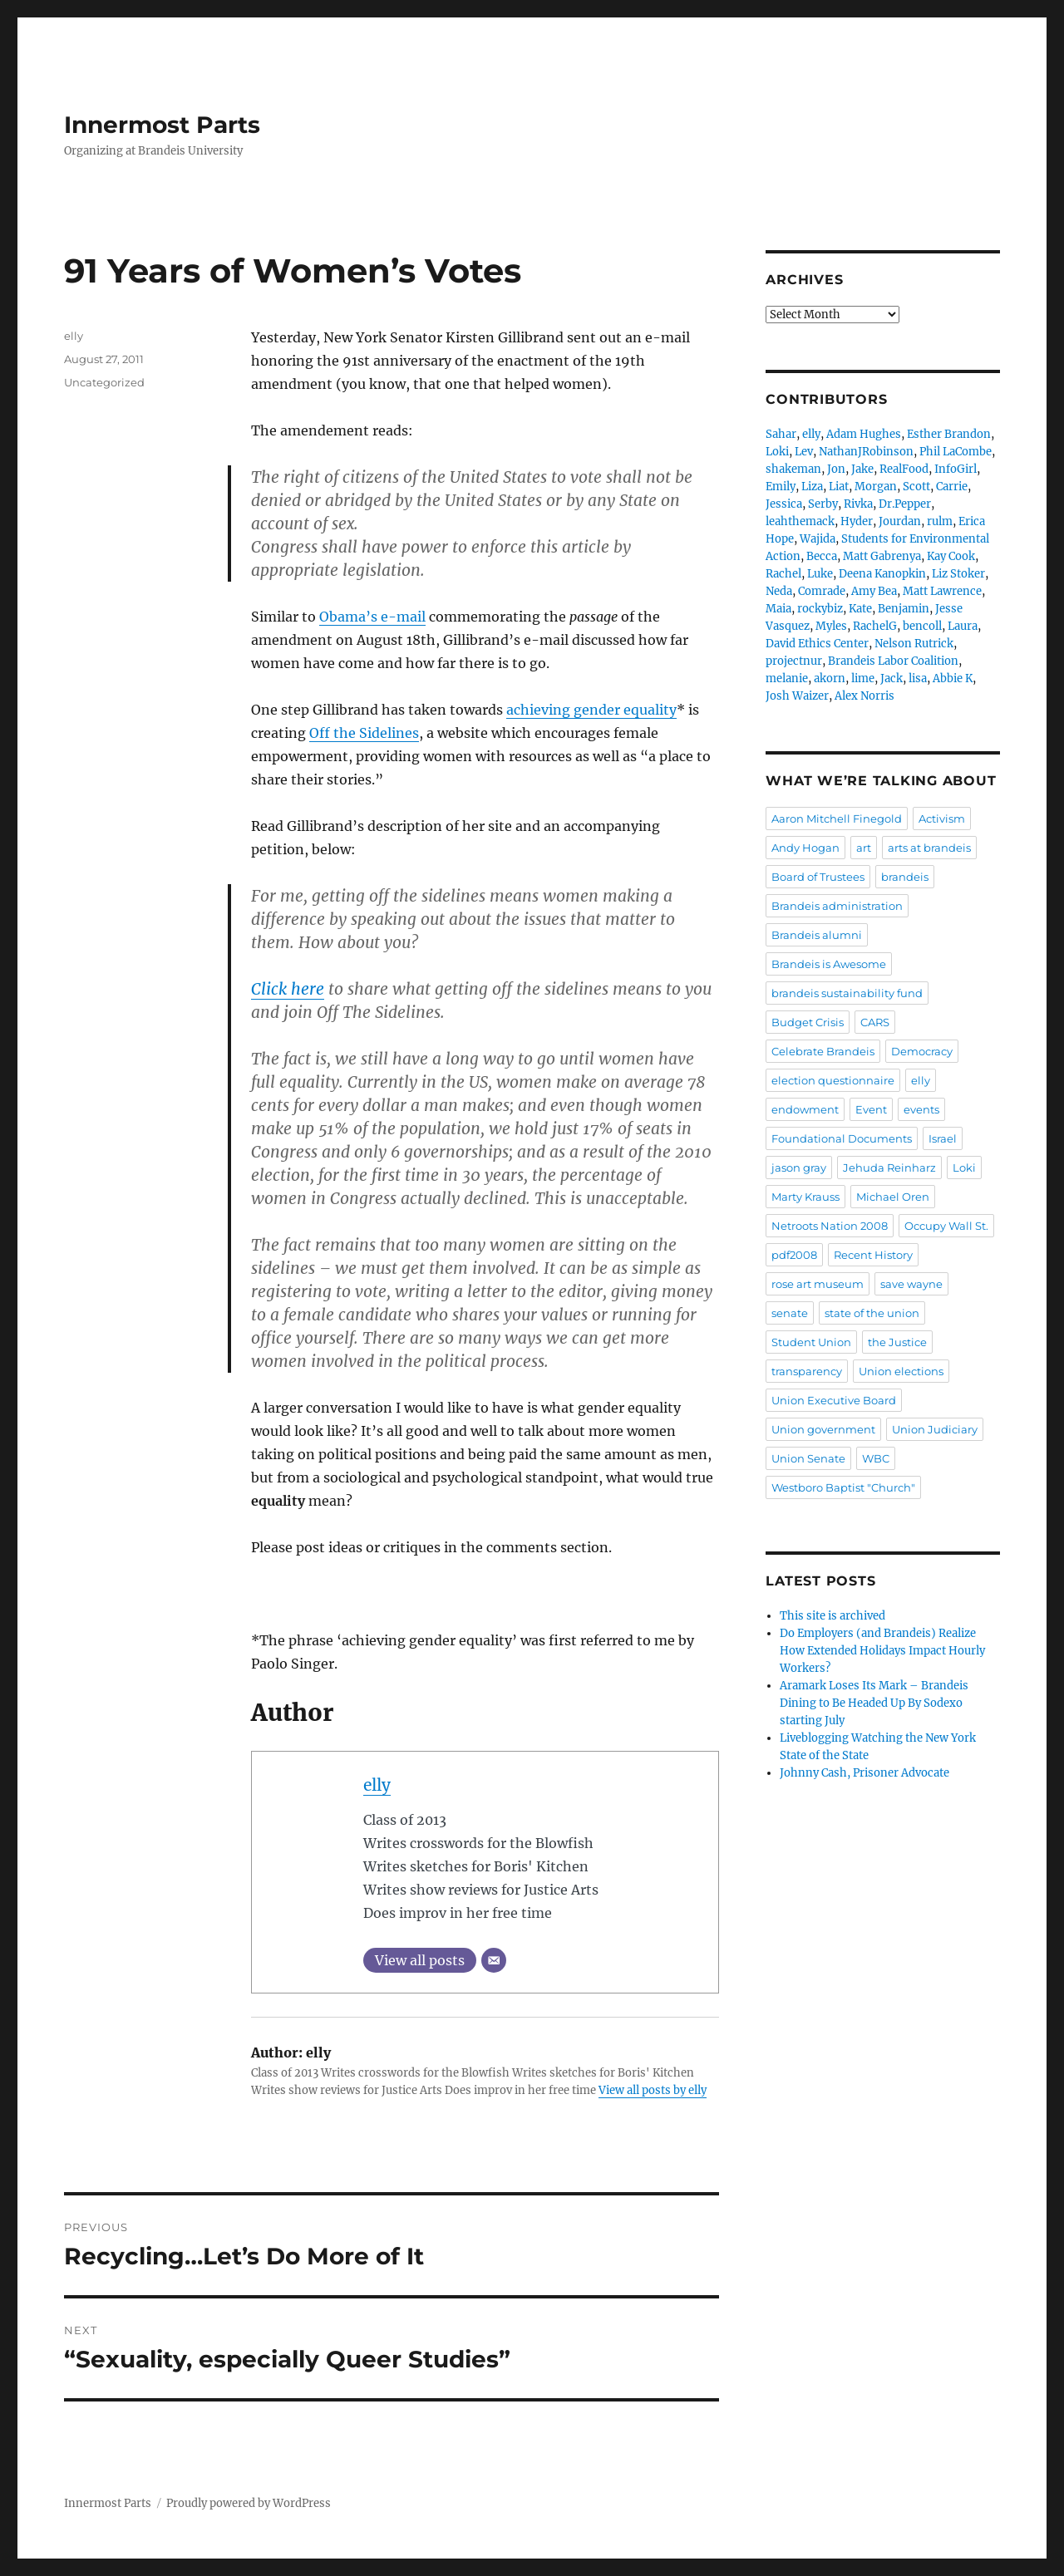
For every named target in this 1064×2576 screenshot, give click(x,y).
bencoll (922, 626)
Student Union (811, 1342)
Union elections (901, 1371)
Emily (781, 486)
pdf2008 (794, 1254)
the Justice (897, 1342)
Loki (777, 452)
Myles (831, 626)
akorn (829, 678)
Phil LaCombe (955, 452)
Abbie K (953, 678)
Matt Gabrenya (882, 556)
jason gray (798, 1167)
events (921, 1109)
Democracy (922, 1051)
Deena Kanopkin (882, 574)
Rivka (858, 504)
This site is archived (832, 1616)
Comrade (821, 591)
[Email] (493, 1960)
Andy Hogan (805, 847)
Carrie (952, 486)
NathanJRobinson (866, 452)
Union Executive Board (833, 1400)
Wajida (817, 539)
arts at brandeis (929, 847)
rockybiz (820, 609)
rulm (940, 521)
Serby (823, 504)
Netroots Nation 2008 (829, 1225)
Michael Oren (892, 1196)
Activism (942, 818)
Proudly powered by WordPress (248, 2503)
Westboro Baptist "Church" (843, 1487)
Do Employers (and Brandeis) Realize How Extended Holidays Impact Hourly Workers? (882, 1650)
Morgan (876, 486)
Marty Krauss (805, 1196)
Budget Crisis (807, 1022)
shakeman (793, 469)
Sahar (781, 434)
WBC (875, 1458)
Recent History (873, 1254)
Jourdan (900, 521)
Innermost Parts (162, 125)
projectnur (794, 661)
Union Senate (808, 1458)
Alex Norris (864, 696)
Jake (862, 469)
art (863, 847)
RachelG (875, 626)
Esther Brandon (949, 434)
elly (377, 1785)
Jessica (784, 504)
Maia (778, 609)
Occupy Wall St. (946, 1225)
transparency (806, 1371)
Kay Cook (951, 556)
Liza (812, 486)
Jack (891, 678)
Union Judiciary (935, 1429)
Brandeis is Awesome (828, 964)
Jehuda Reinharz (889, 1167)
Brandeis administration (837, 905)
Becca (821, 556)
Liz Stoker (958, 574)
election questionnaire (832, 1080)
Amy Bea (874, 591)
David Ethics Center (817, 644)
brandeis (905, 876)
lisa (918, 678)
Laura (963, 626)
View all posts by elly (652, 2090)
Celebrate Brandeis (822, 1051)
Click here (287, 989)
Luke (820, 574)
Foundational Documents (841, 1138)
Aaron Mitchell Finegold (836, 818)
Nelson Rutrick (913, 644)
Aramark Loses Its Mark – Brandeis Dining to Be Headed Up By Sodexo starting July (874, 1703)
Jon (836, 469)
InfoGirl (955, 469)
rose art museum (817, 1283)
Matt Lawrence (942, 591)
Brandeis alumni (816, 934)
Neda (779, 591)
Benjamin (903, 609)
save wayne (911, 1283)
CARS (874, 1022)
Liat (839, 486)
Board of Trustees (817, 876)
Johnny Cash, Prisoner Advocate (864, 1773)
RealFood (904, 469)
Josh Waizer (797, 696)
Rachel (783, 574)
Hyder (856, 521)
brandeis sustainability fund (847, 993)
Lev (804, 452)
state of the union (872, 1313)
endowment (805, 1109)
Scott (916, 486)
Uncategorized (104, 382)
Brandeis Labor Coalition (893, 661)
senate (789, 1313)
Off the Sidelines (364, 733)
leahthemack (800, 521)
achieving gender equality (591, 709)
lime (862, 678)
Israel (943, 1138)
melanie (787, 678)
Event (871, 1109)
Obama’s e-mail (372, 616)
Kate (860, 609)
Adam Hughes (863, 434)
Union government (823, 1429)
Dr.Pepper (905, 504)
